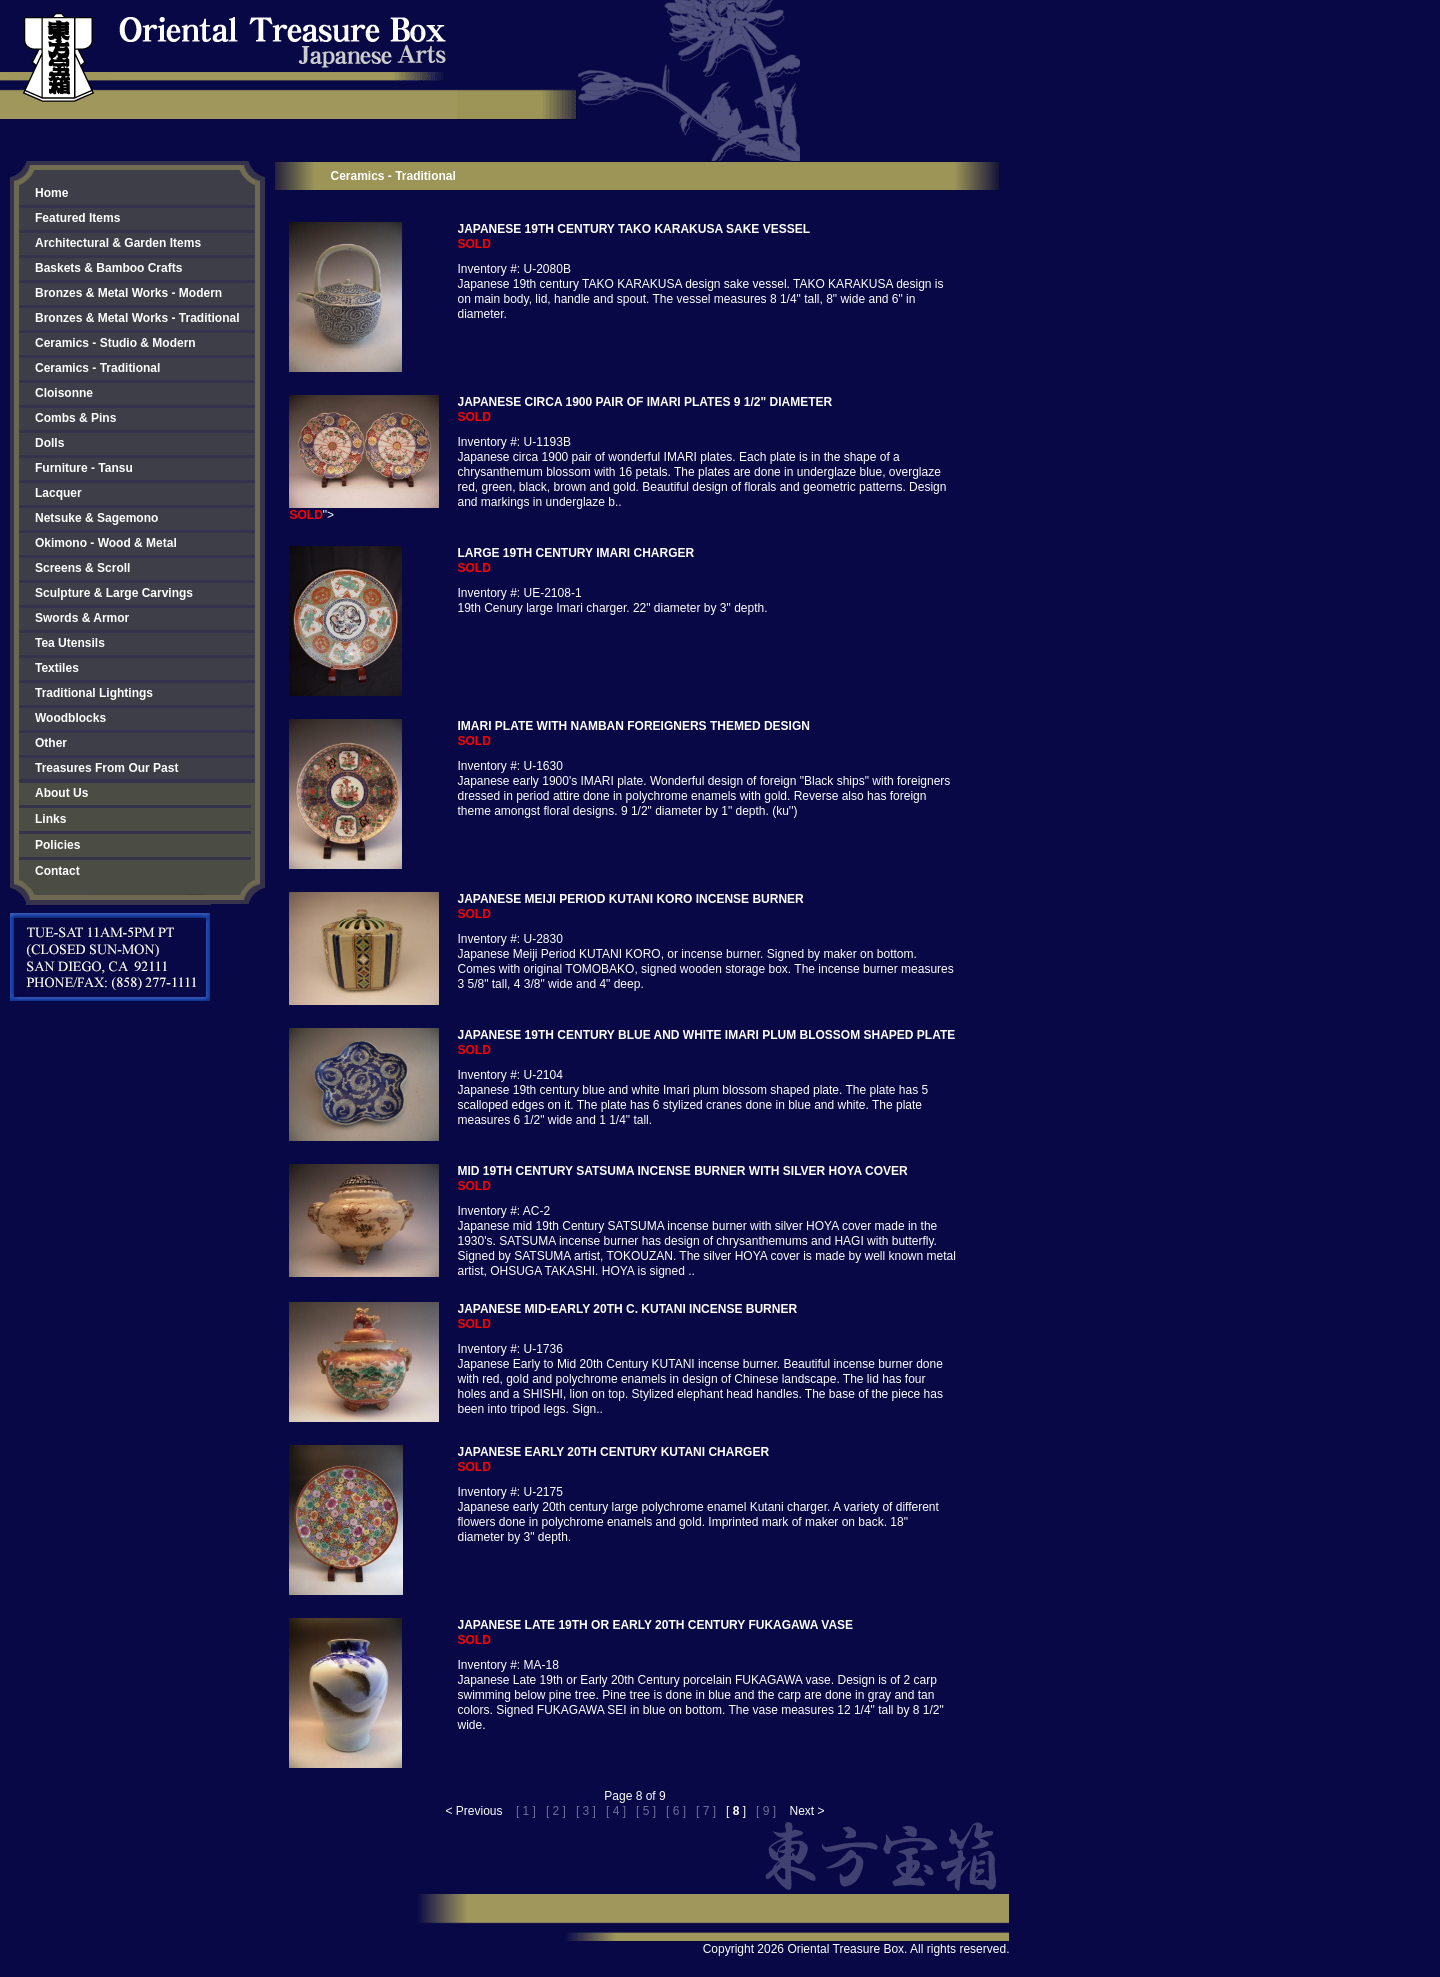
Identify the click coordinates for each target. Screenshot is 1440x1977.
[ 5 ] (646, 1811)
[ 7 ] (706, 1811)
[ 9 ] (766, 1811)
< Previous (474, 1811)
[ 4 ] (616, 1811)
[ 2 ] (556, 1811)
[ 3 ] (586, 1811)
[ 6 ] (676, 1811)
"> (364, 509)
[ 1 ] (526, 1811)
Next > (806, 1811)
